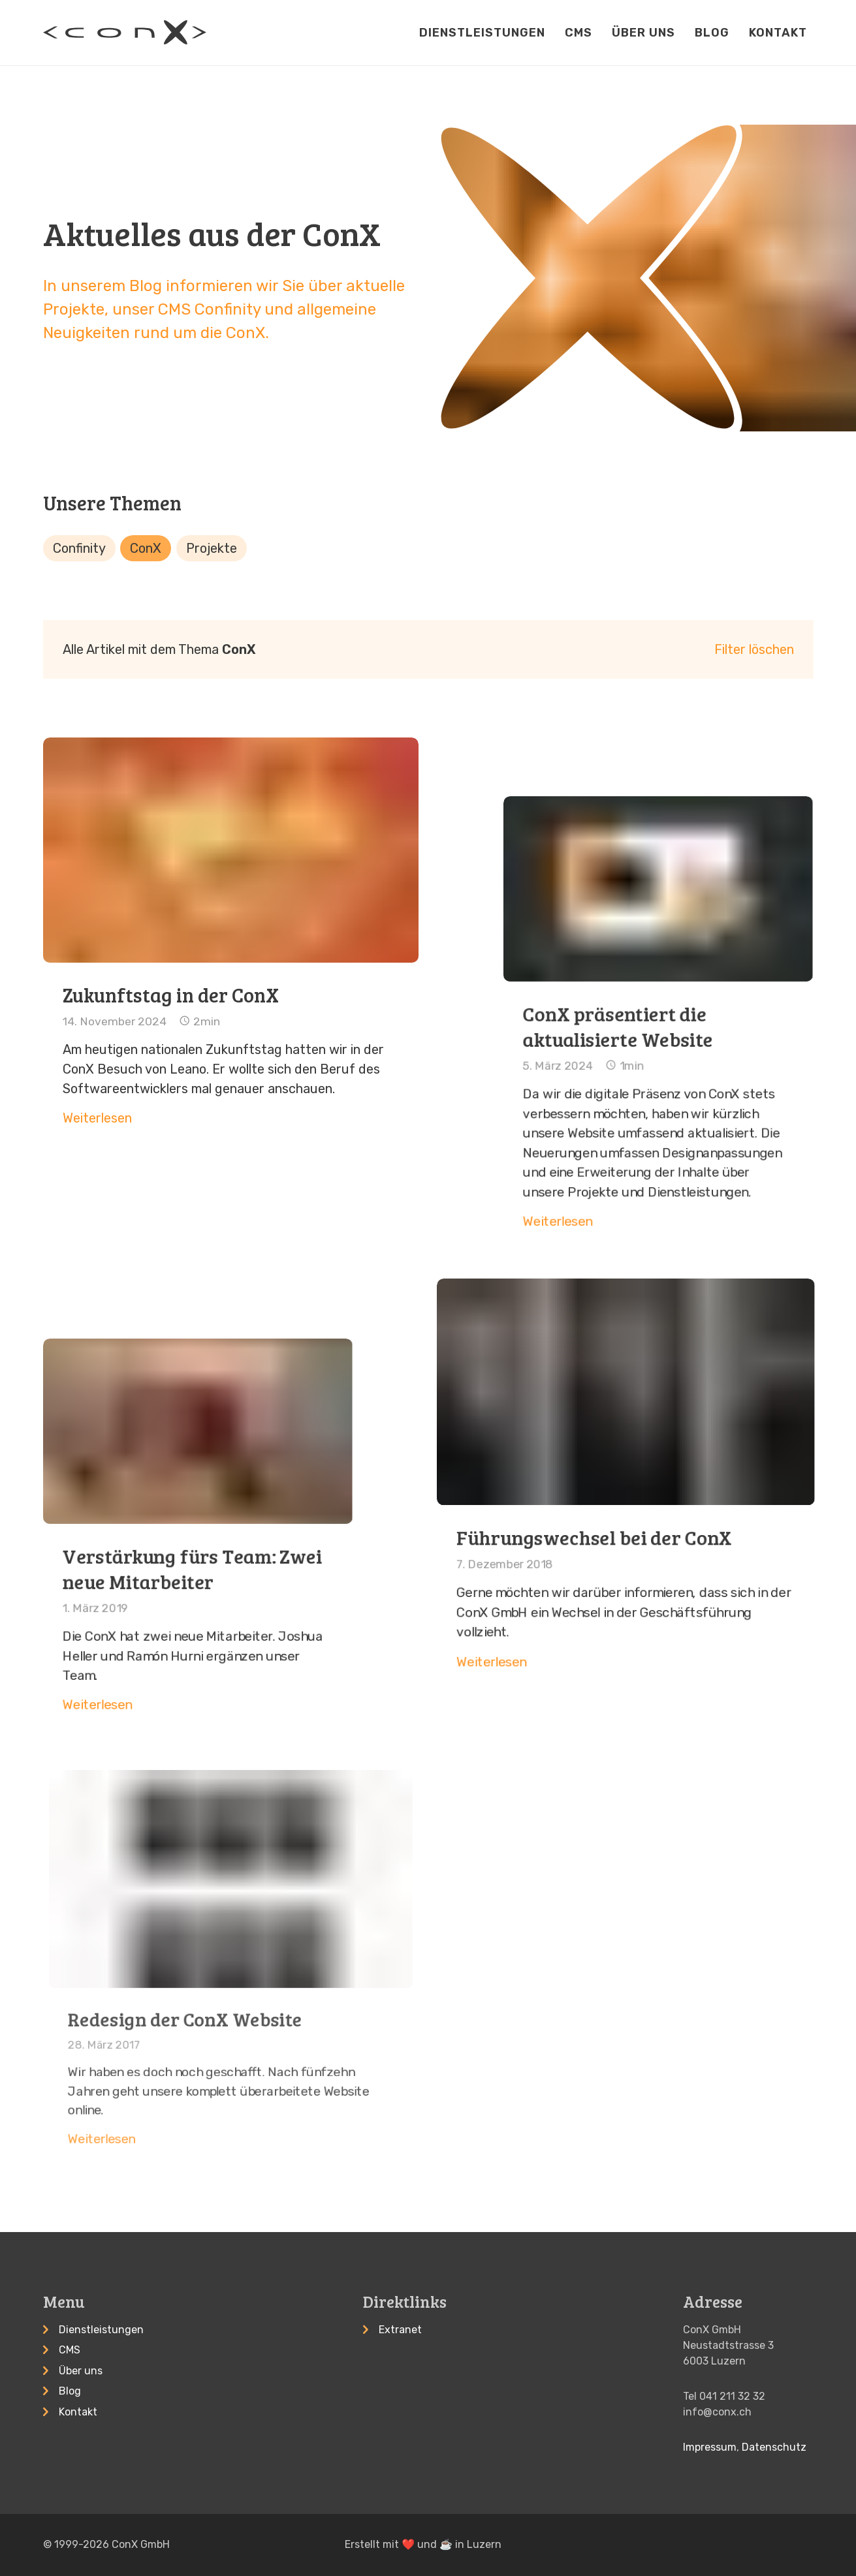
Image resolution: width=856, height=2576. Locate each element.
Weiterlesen (141, 1060)
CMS (578, 32)
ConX (145, 548)
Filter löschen (754, 649)
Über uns (643, 32)
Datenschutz (774, 2447)
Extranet (400, 2329)
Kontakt (778, 32)
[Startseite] (124, 32)
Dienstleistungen (482, 32)
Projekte (211, 548)
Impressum (710, 2447)
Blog (712, 32)
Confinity (79, 548)
